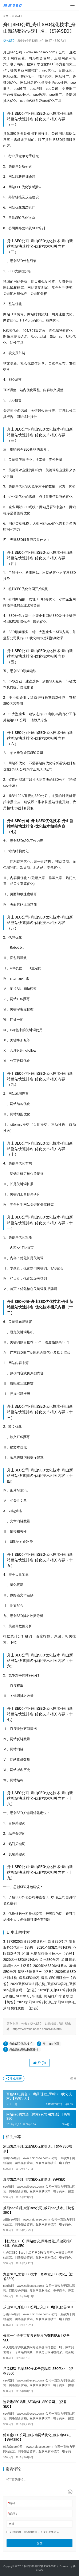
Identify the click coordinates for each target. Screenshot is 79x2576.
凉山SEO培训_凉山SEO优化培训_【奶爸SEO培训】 (37, 2148)
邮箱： (13, 2513)
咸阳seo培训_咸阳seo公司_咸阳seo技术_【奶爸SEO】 (39, 2210)
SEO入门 (60, 40)
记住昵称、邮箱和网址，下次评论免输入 (33, 2532)
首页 (5, 16)
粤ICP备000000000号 (47, 2566)
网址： (13, 2524)
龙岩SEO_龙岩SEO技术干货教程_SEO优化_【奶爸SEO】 (38, 2276)
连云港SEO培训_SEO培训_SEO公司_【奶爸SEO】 (35, 2404)
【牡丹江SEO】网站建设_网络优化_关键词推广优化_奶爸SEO (38, 2243)
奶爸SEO (9, 40)
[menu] (72, 5)
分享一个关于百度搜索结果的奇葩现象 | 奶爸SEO (36, 2338)
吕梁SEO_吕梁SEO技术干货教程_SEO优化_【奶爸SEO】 (38, 2371)
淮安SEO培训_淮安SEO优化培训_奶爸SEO (34, 2180)
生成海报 (14, 2079)
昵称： (13, 2503)
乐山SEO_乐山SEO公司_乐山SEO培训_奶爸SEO (38, 2307)
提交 (40, 2543)
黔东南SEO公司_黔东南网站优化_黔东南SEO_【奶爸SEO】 (37, 2437)
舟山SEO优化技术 (20, 2043)
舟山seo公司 (51, 2043)
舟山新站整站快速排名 (24, 2049)
